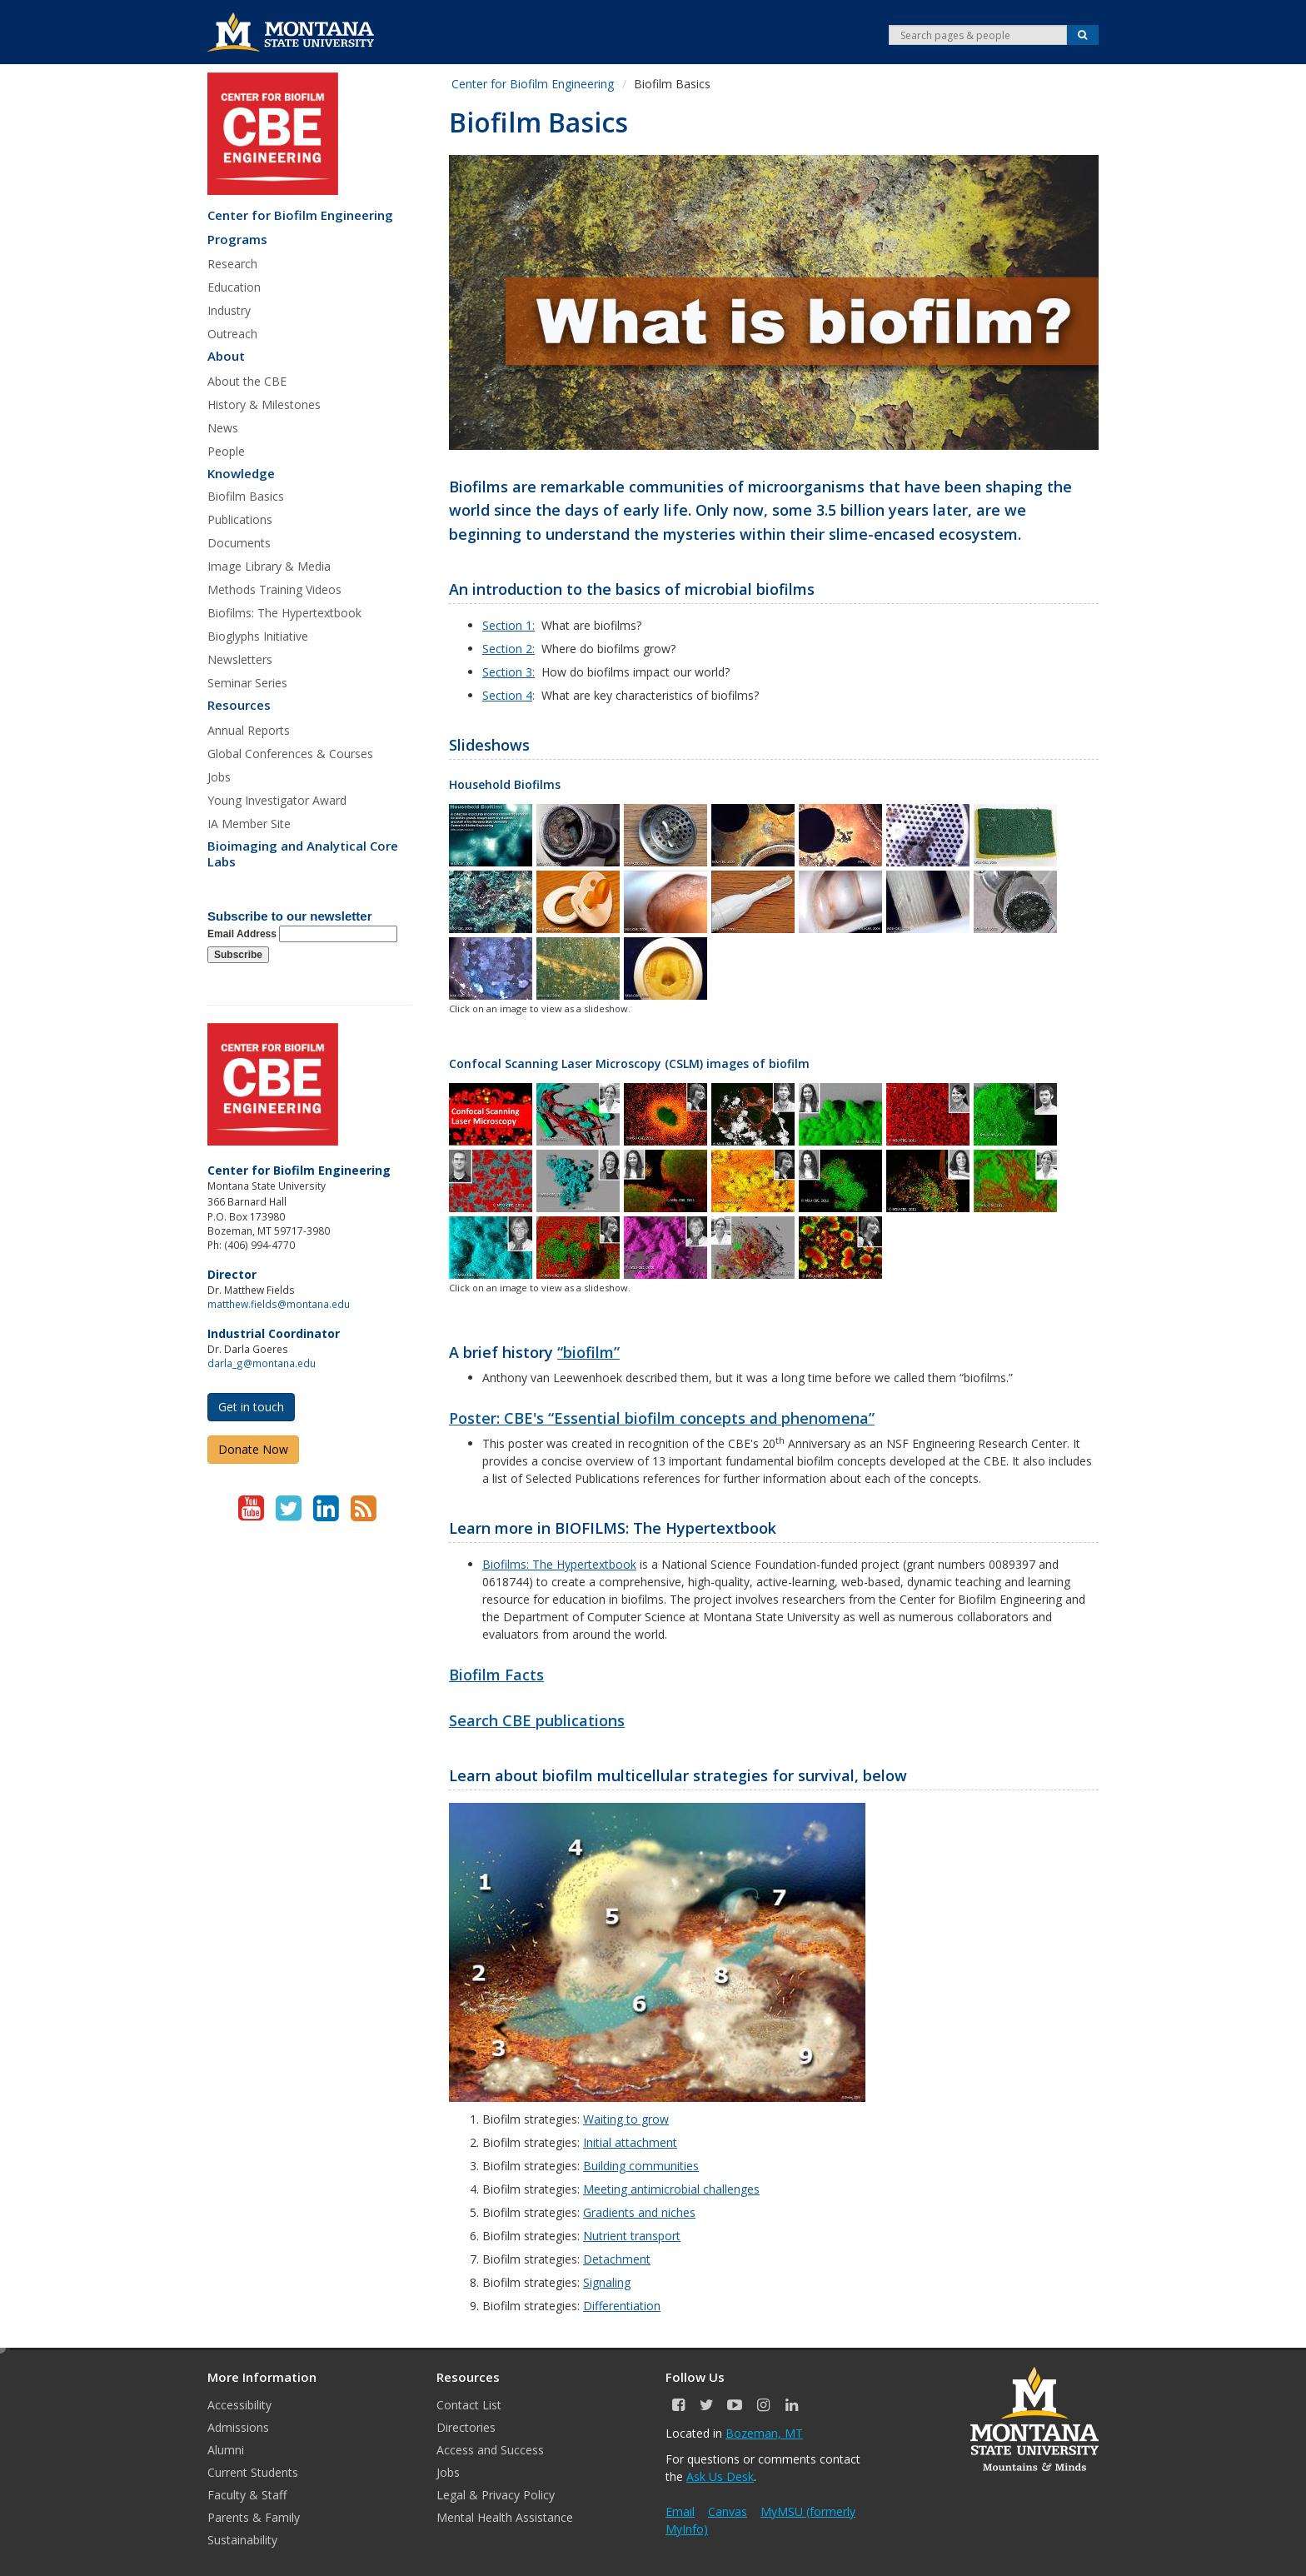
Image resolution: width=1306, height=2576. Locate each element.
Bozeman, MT (764, 2433)
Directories (466, 2427)
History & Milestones (264, 404)
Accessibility (239, 2405)
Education (234, 287)
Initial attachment (630, 2142)
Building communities (641, 2166)
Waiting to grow (626, 2119)
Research (232, 264)
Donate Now (253, 1449)
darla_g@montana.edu (261, 1363)
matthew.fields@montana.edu (278, 1303)
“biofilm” (588, 1352)
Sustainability (242, 2540)
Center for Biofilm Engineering (300, 215)
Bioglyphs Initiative (257, 636)
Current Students (252, 2472)
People (226, 451)
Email (680, 2511)
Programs (237, 239)
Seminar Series (247, 683)
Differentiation (621, 2306)
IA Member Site (249, 823)
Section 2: (508, 648)
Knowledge (241, 474)
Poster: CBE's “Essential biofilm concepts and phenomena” (662, 1418)
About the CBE (247, 381)
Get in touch (251, 1407)
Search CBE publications (537, 1720)
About (226, 356)
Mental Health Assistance (504, 2517)
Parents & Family (253, 2517)
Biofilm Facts (496, 1675)
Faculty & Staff (247, 2495)
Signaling (607, 2282)
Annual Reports (248, 730)
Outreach (232, 334)
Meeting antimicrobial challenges (671, 2189)
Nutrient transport (631, 2236)
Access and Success (490, 2450)
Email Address (302, 934)
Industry (229, 310)
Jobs (219, 777)
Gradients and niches (639, 2212)
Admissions (238, 2427)
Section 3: (508, 672)
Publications (239, 519)
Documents (239, 543)
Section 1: (508, 625)
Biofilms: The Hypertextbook (284, 613)
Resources (239, 705)
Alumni (225, 2450)
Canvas (727, 2511)
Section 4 (507, 695)
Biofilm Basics (245, 496)
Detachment (617, 2259)
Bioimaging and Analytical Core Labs (302, 854)
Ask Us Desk (720, 2476)
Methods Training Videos (274, 589)
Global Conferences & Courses (290, 753)
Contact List (468, 2405)
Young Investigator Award (276, 800)
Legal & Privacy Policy (495, 2495)
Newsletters (239, 659)
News (222, 428)
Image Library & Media (269, 566)
